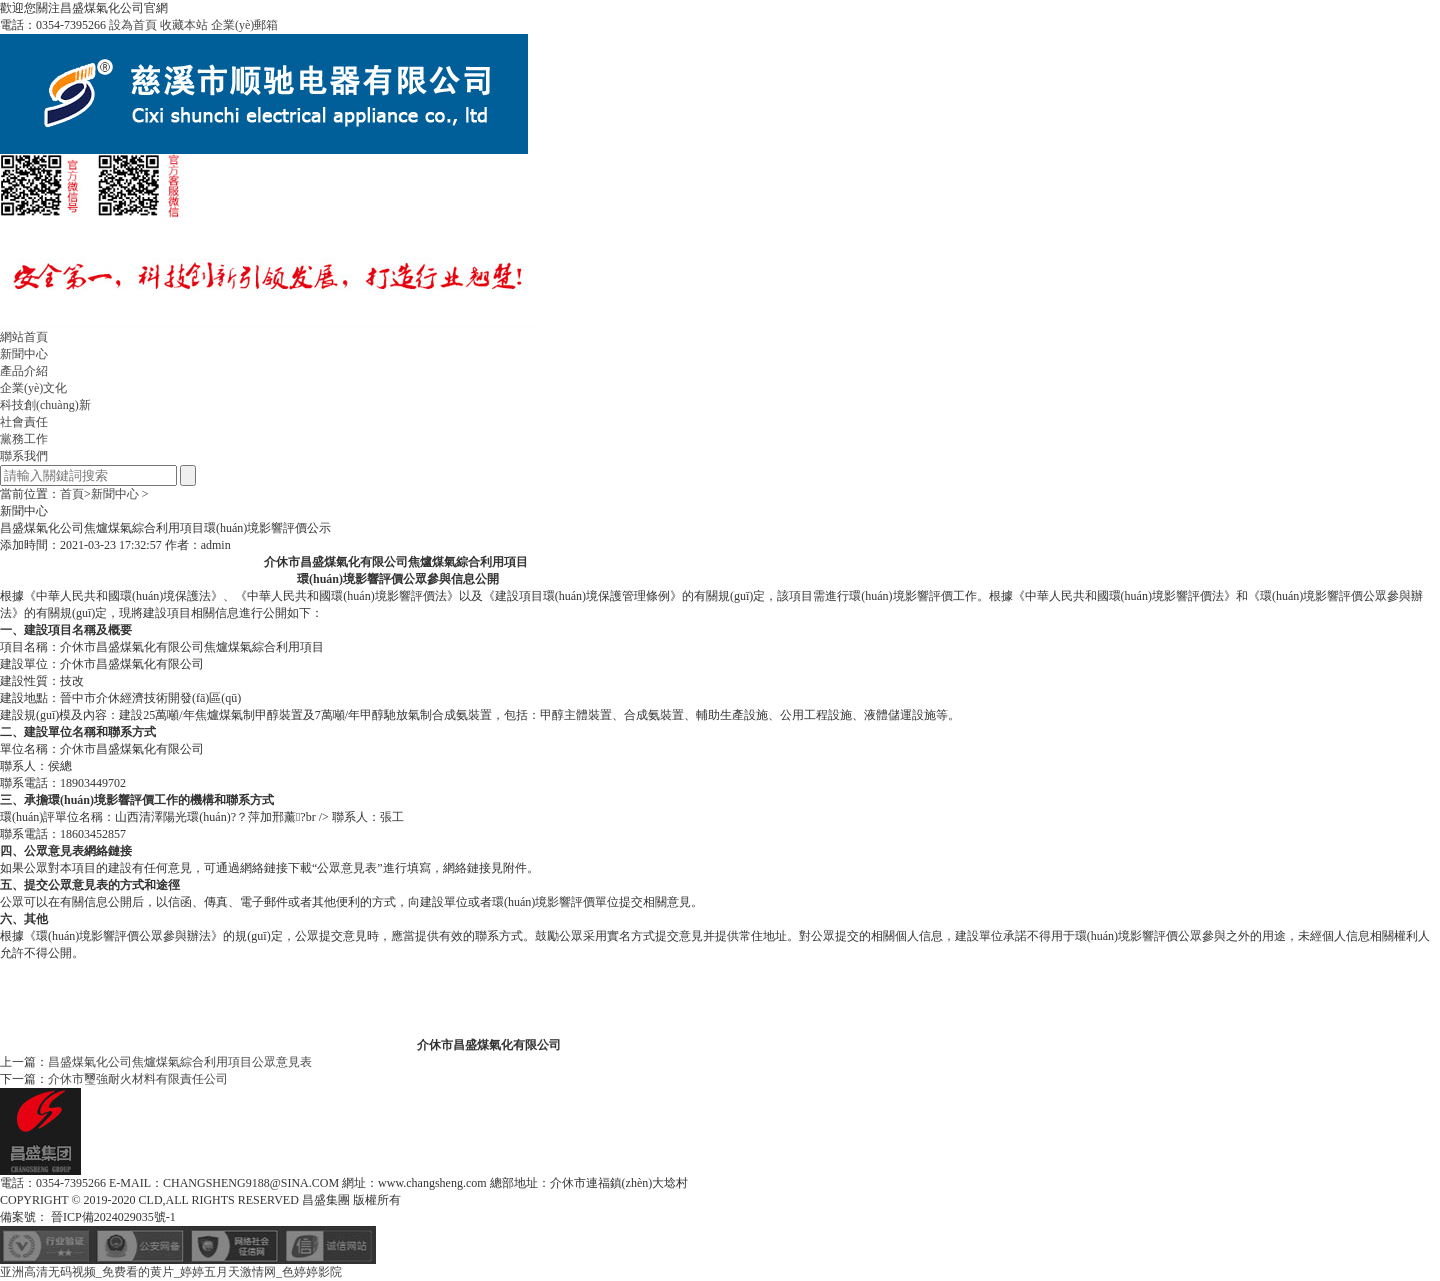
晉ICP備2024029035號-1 (112, 1217)
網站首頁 (24, 337)
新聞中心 (24, 354)
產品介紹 (24, 371)
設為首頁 (133, 25)
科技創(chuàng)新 (45, 405)
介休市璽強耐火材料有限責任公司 (138, 1079)
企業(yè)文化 (33, 388)
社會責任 (24, 422)
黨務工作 (24, 439)
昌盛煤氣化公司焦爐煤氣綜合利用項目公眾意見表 (180, 1062)
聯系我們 (24, 456)
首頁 (72, 494)
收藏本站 (184, 25)
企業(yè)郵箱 (244, 25)
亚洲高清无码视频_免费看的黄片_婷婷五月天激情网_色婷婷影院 (171, 1272)
